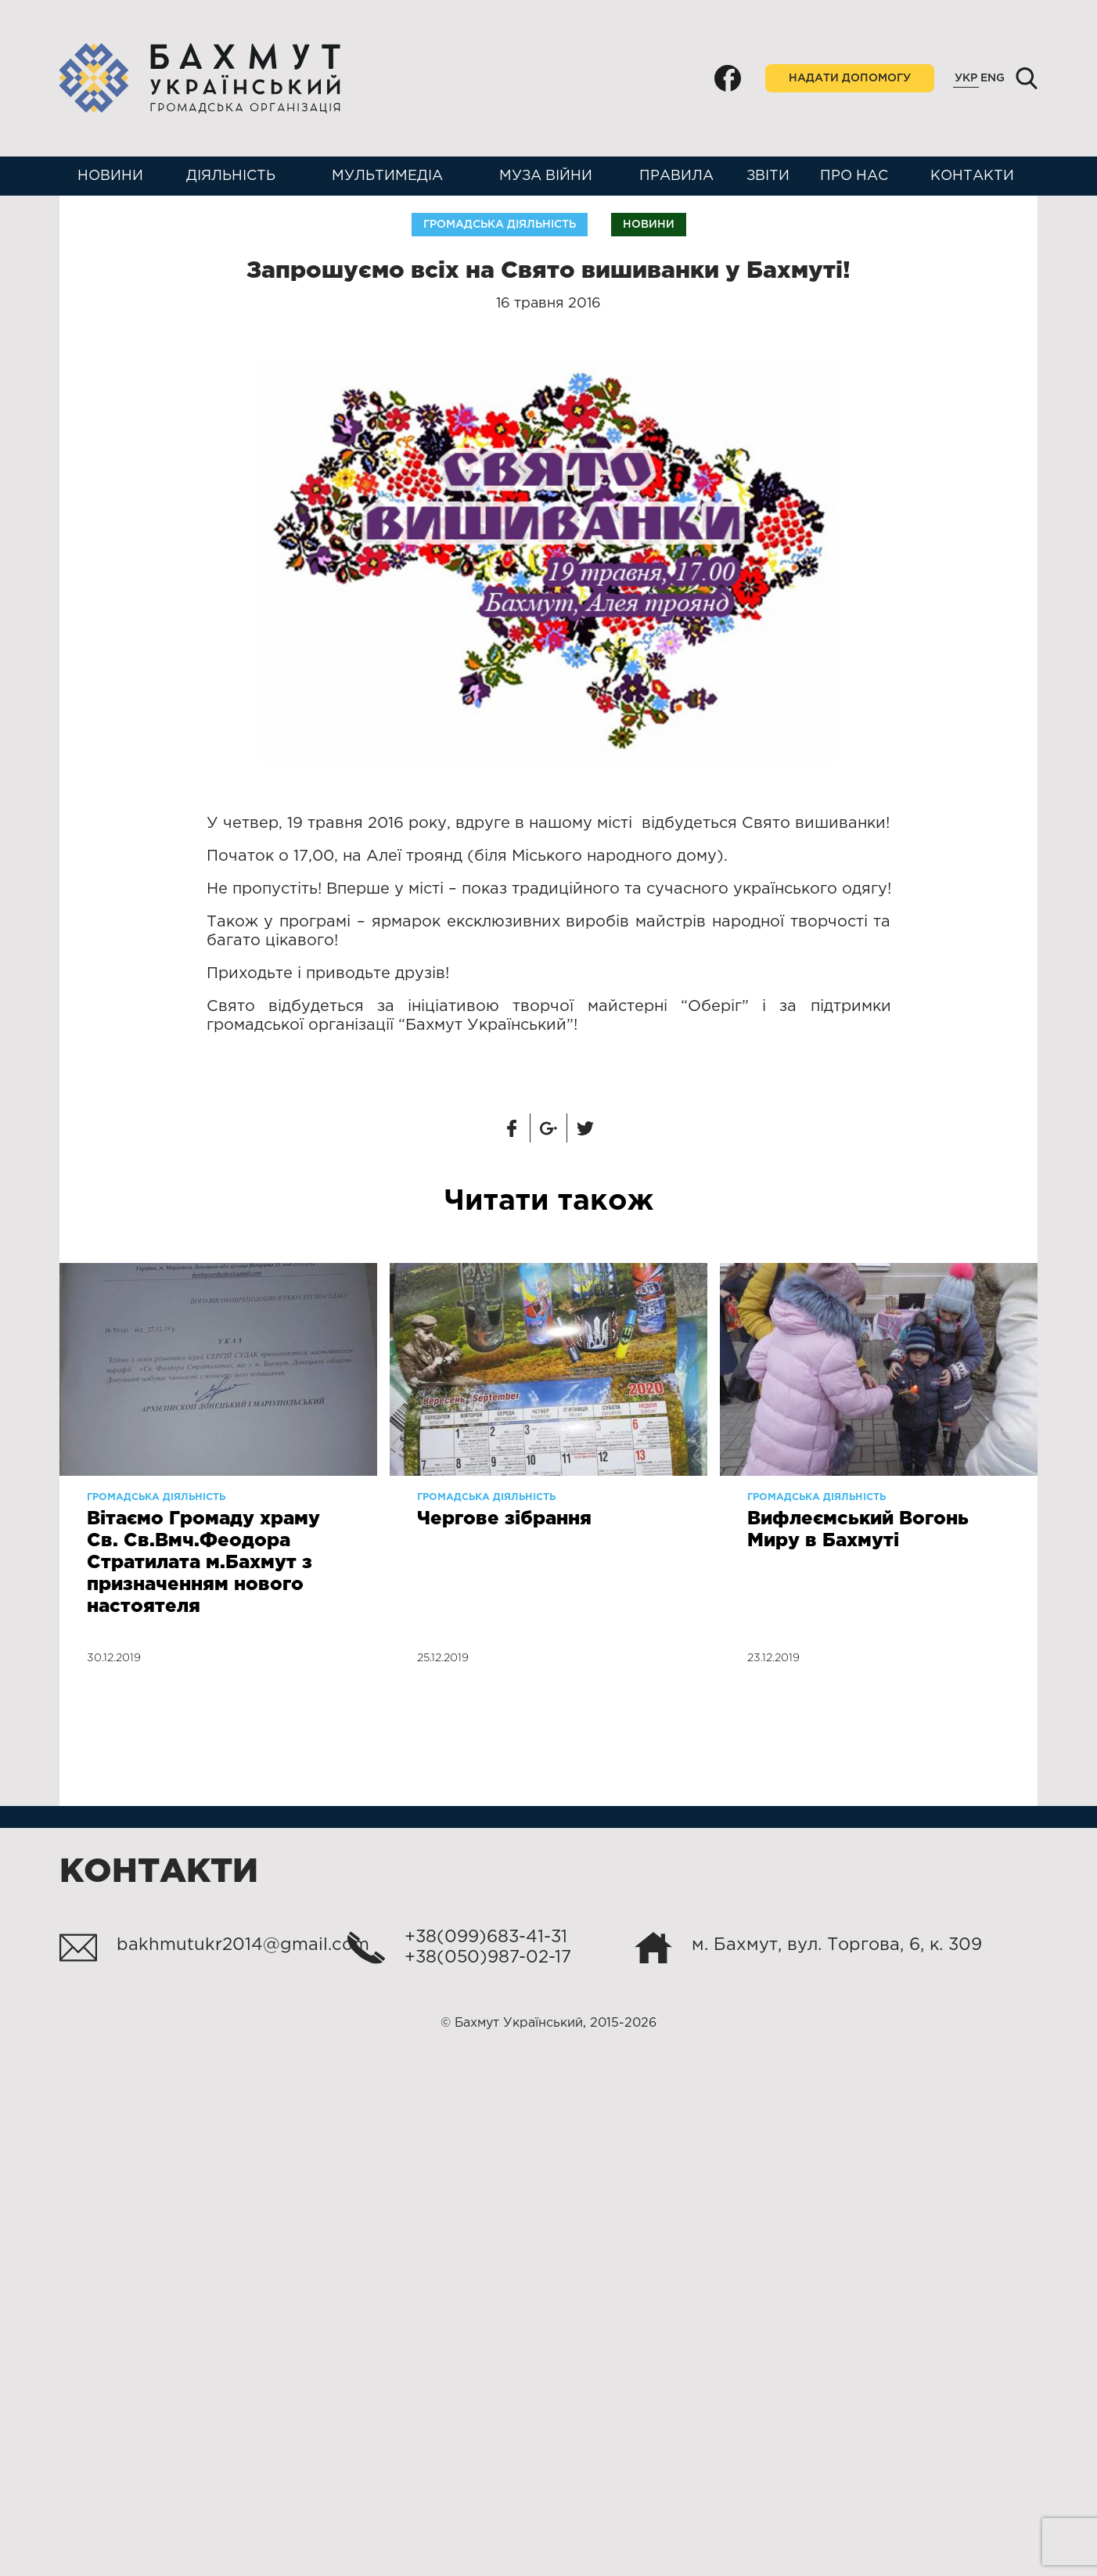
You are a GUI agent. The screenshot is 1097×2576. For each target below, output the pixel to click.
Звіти (767, 176)
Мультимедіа (387, 176)
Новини (110, 176)
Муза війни (545, 176)
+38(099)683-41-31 (486, 1937)
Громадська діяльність (499, 224)
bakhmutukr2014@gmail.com (243, 1945)
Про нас (854, 176)
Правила (676, 176)
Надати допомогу (850, 78)
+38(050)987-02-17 (488, 1958)
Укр (966, 78)
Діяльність (230, 176)
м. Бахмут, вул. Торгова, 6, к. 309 (837, 1945)
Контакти (972, 176)
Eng (992, 78)
